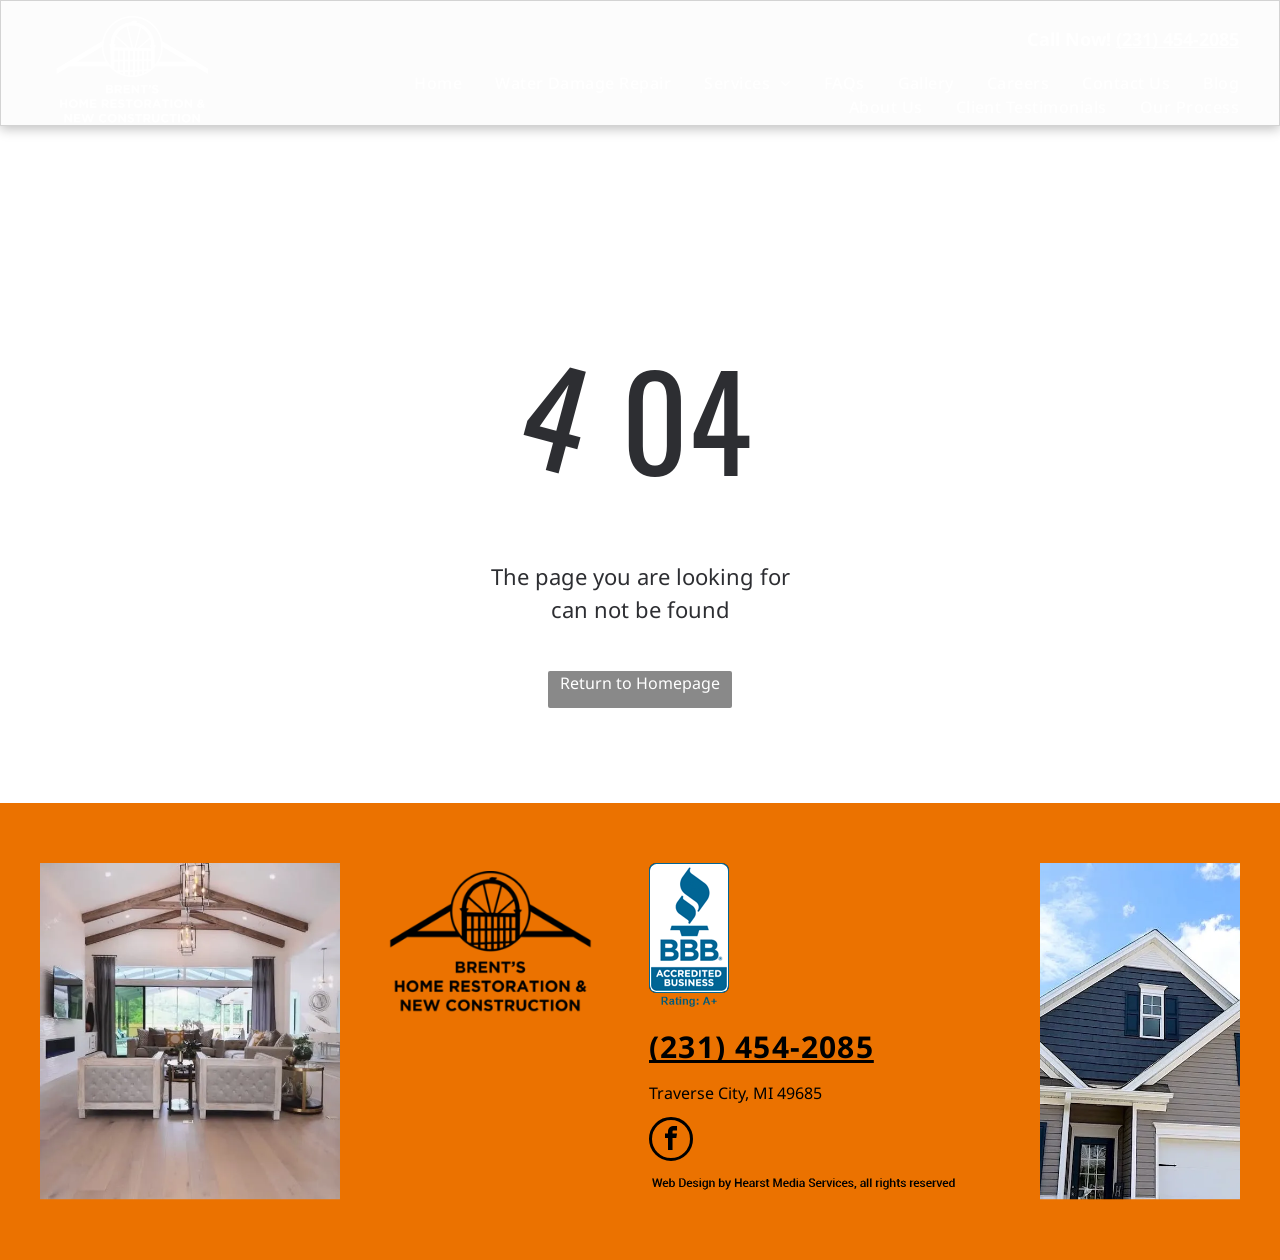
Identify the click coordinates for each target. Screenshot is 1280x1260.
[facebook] (671, 1141)
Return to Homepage (640, 683)
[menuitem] (421, 83)
